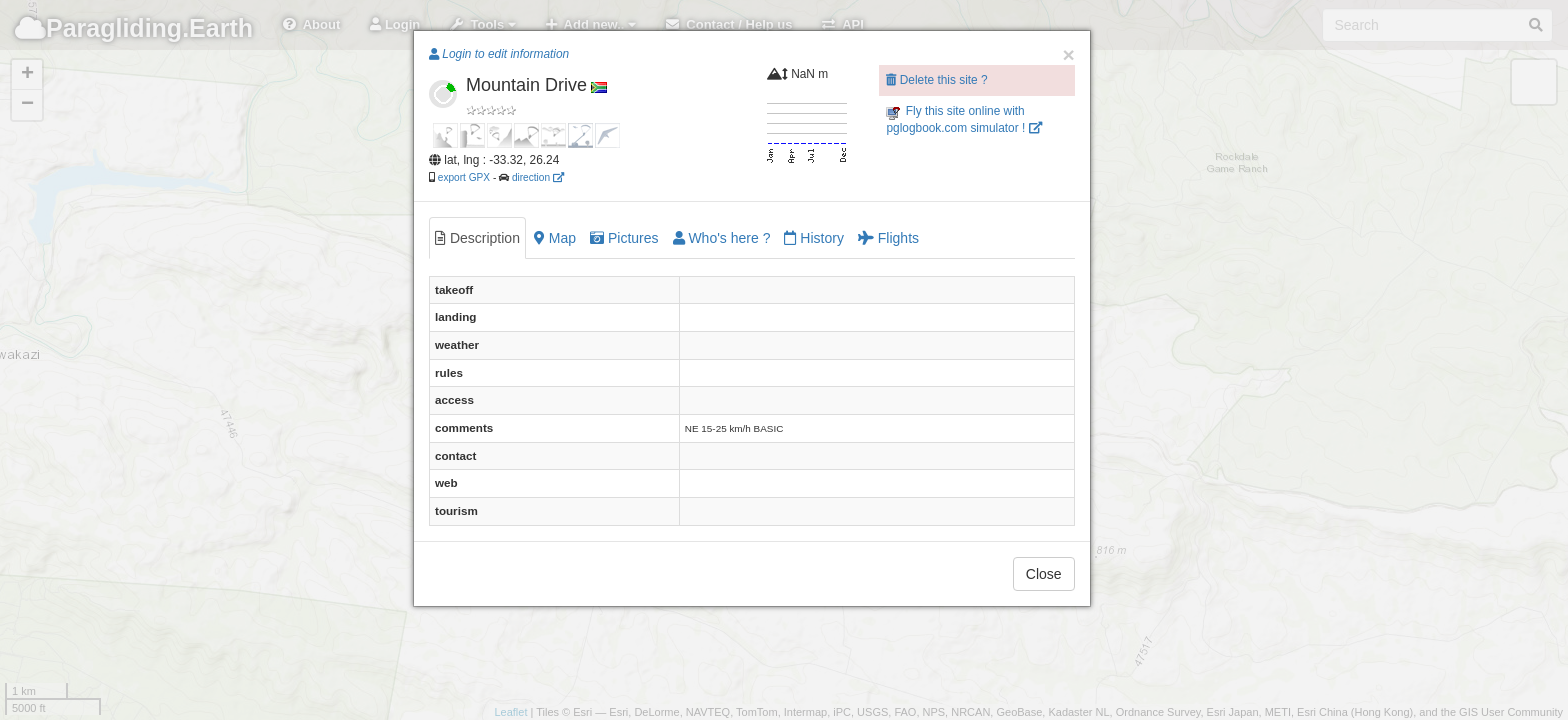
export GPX (464, 177)
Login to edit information (499, 54)
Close (1044, 574)
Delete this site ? (936, 80)
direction (538, 177)
